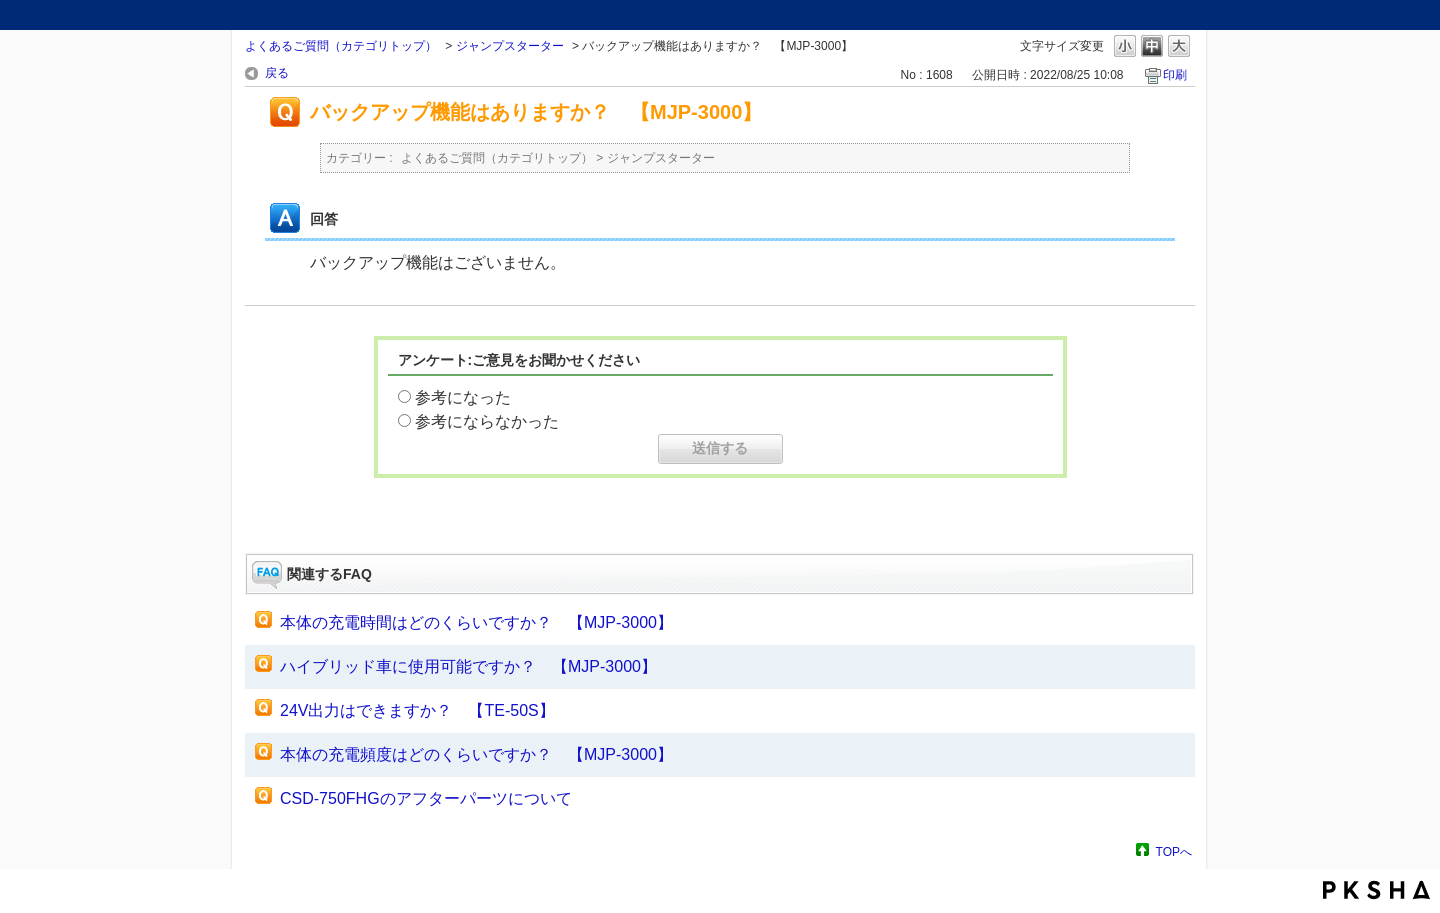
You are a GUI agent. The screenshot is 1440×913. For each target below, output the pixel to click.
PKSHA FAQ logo (1376, 890)
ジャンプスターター (510, 46)
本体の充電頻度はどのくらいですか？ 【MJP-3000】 (476, 754)
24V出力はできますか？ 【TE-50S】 (417, 710)
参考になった (463, 397)
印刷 (1175, 75)
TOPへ (1174, 851)
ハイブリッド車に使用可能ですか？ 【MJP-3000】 (468, 666)
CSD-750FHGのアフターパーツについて (426, 798)
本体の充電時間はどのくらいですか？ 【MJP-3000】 (476, 622)
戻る (277, 73)
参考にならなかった (487, 421)
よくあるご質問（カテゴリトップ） (341, 46)
